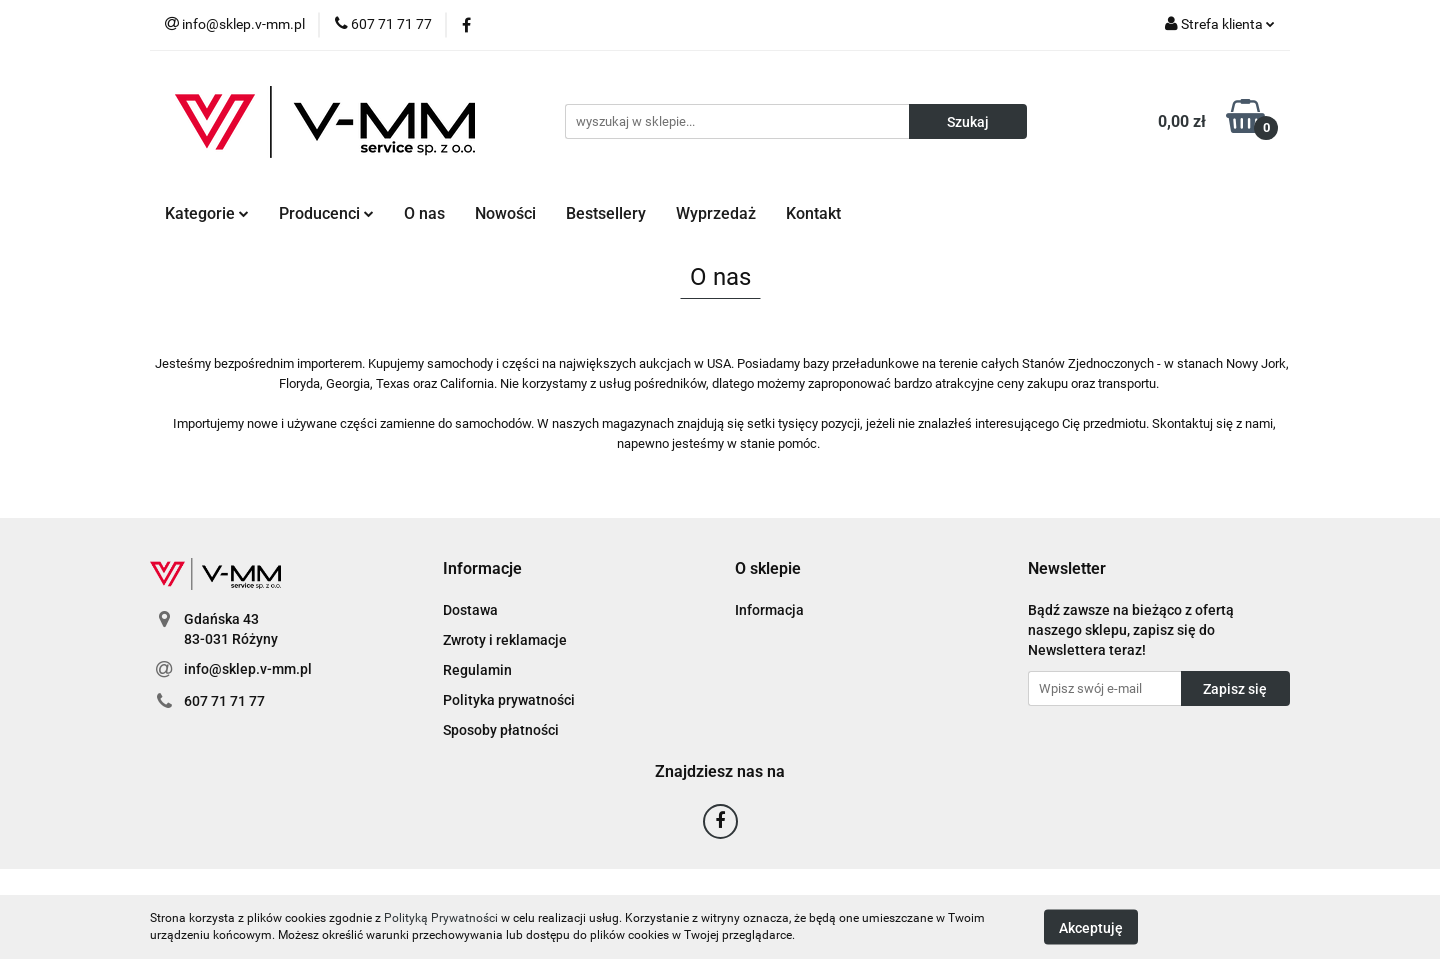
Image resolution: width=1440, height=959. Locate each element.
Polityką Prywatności (441, 918)
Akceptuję (1091, 927)
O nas (424, 213)
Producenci (326, 213)
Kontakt (813, 213)
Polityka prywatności (509, 700)
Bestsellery (606, 213)
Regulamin (477, 670)
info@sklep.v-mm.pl (248, 669)
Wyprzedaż (716, 213)
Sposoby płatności (501, 730)
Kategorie (207, 213)
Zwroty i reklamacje (505, 640)
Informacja (769, 610)
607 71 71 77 (224, 701)
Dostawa (470, 610)
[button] (482, 569)
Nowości (505, 213)
